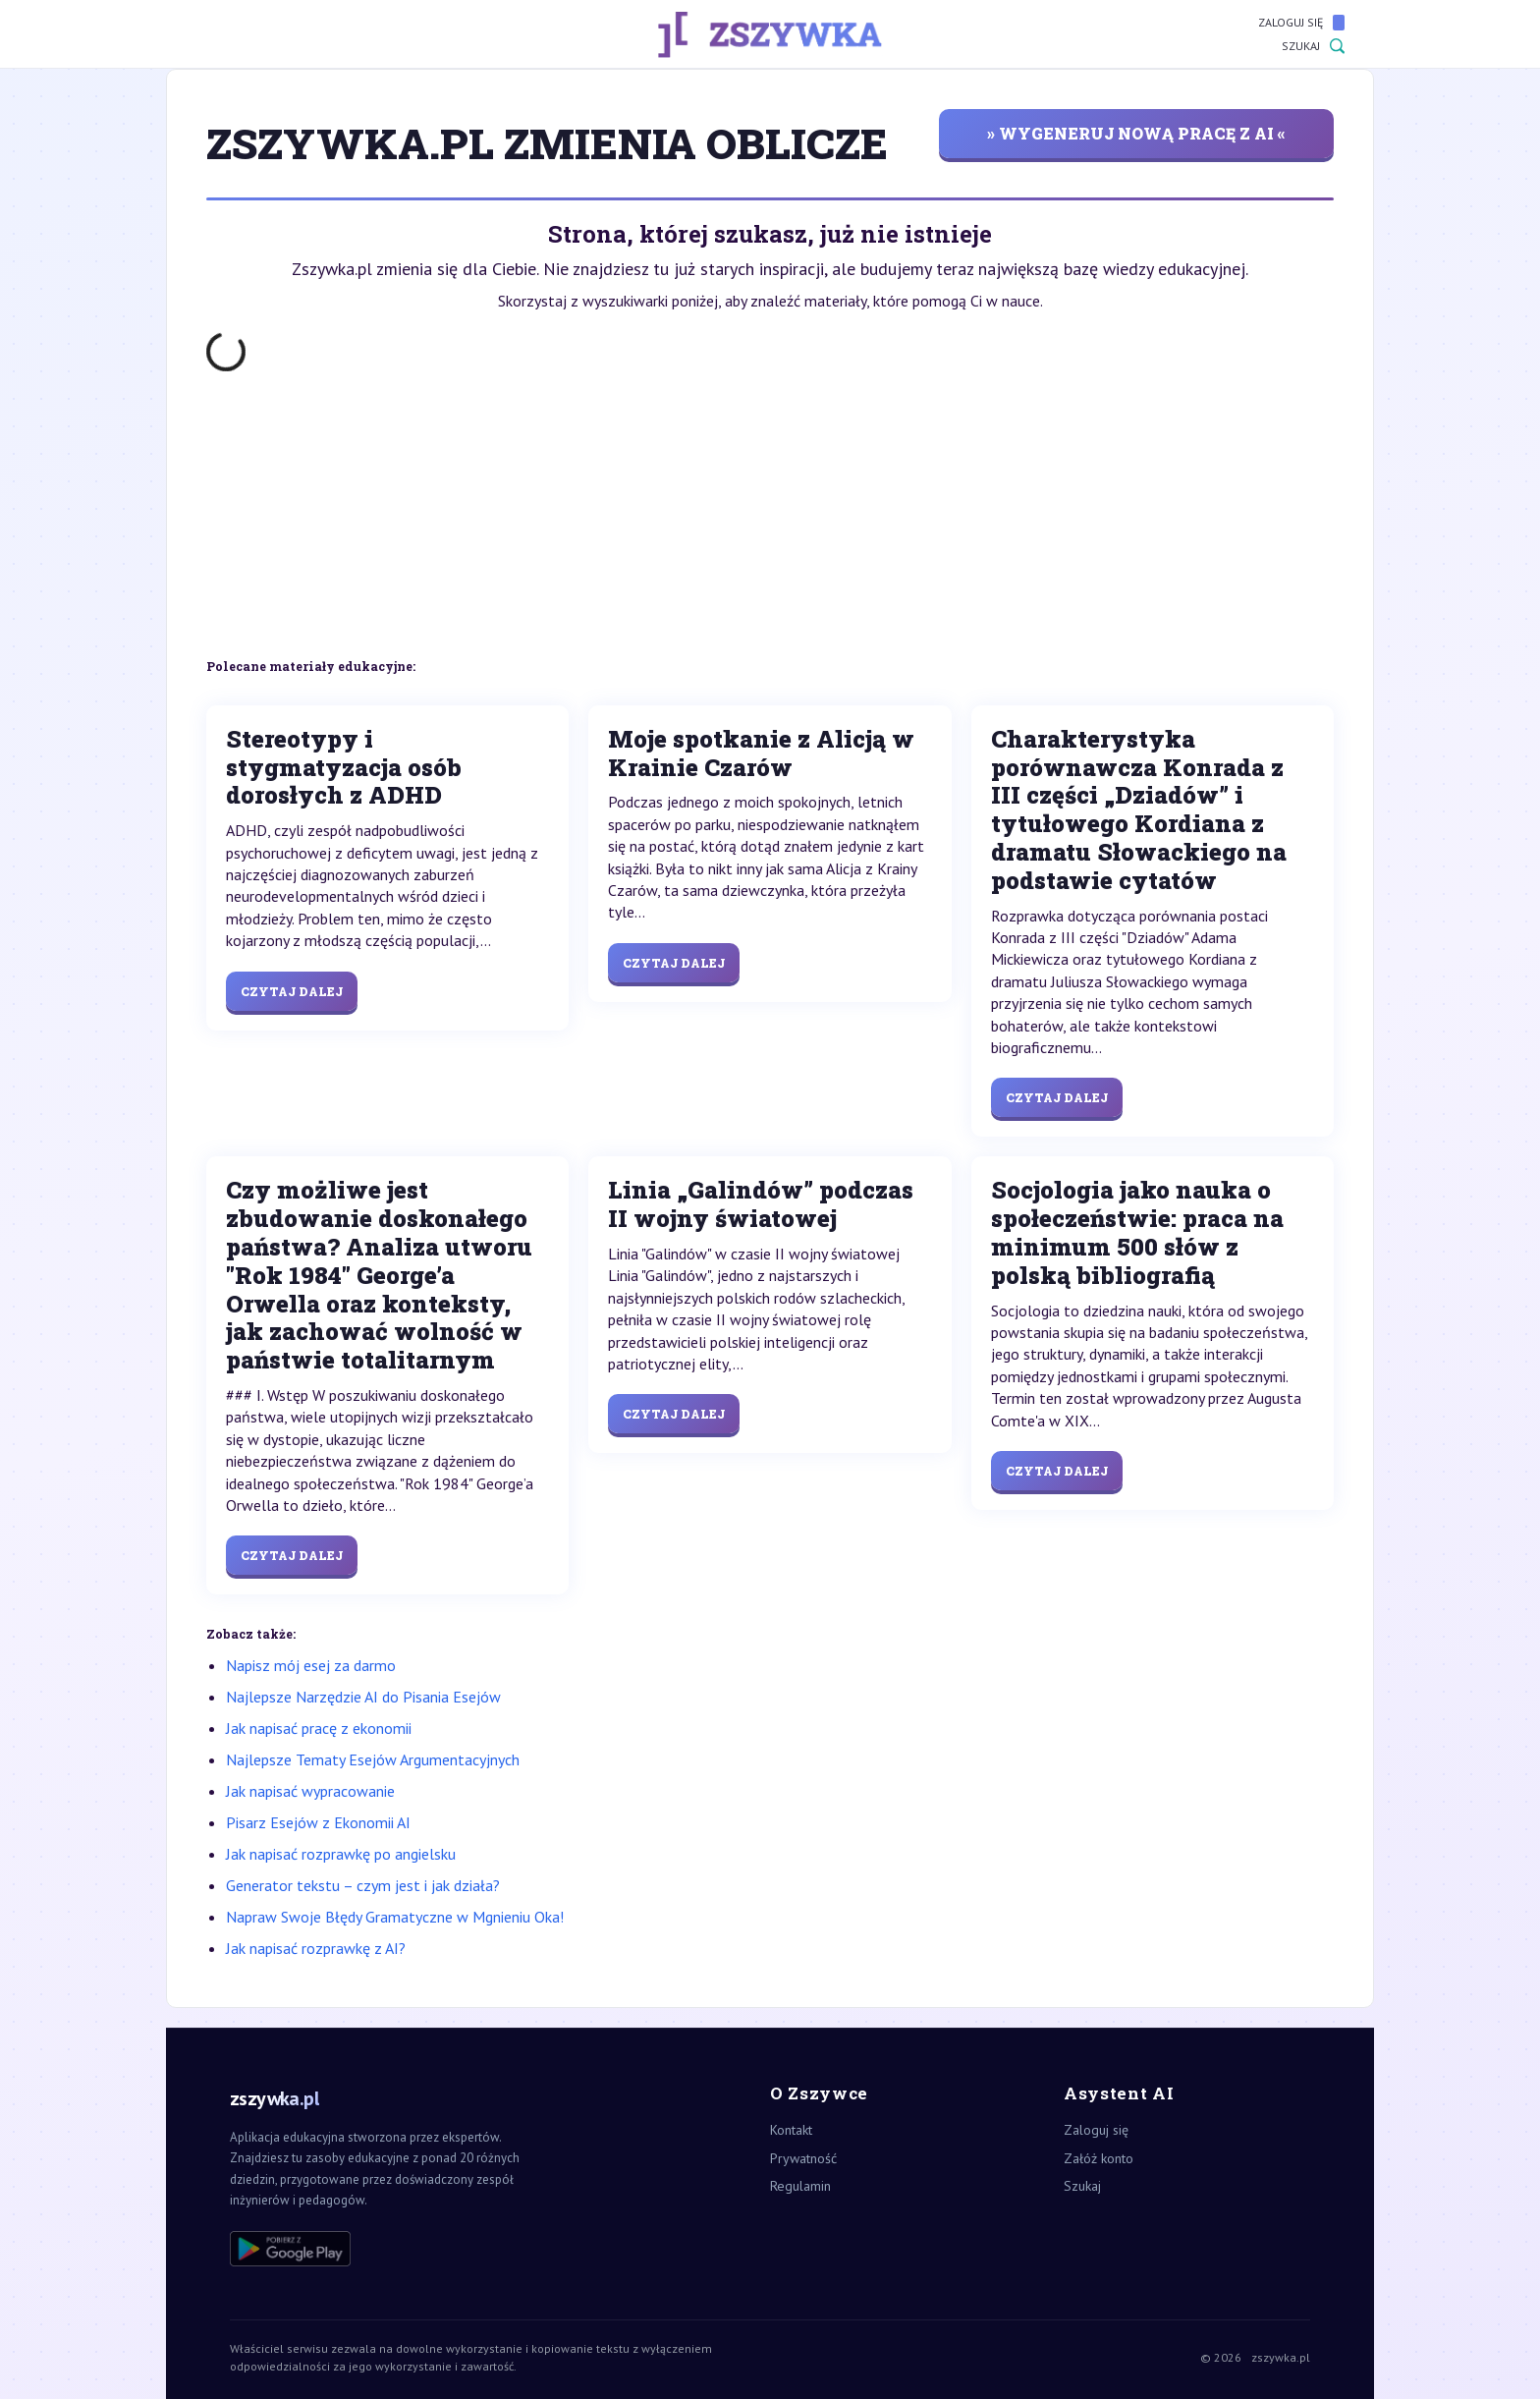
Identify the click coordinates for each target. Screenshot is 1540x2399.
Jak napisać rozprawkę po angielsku (341, 1854)
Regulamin (800, 2186)
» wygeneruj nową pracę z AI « (1136, 133)
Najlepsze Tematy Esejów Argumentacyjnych (373, 1759)
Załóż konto (1098, 2158)
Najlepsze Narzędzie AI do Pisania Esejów (363, 1696)
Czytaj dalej (292, 991)
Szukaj (1313, 46)
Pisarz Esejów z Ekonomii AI (318, 1822)
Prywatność (803, 2158)
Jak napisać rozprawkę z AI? (316, 1948)
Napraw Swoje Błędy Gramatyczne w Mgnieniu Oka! (395, 1916)
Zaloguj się (1301, 22)
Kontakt (791, 2130)
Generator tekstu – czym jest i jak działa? (363, 1885)
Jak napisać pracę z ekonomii (319, 1728)
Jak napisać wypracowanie (310, 1791)
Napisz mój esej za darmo (311, 1665)
